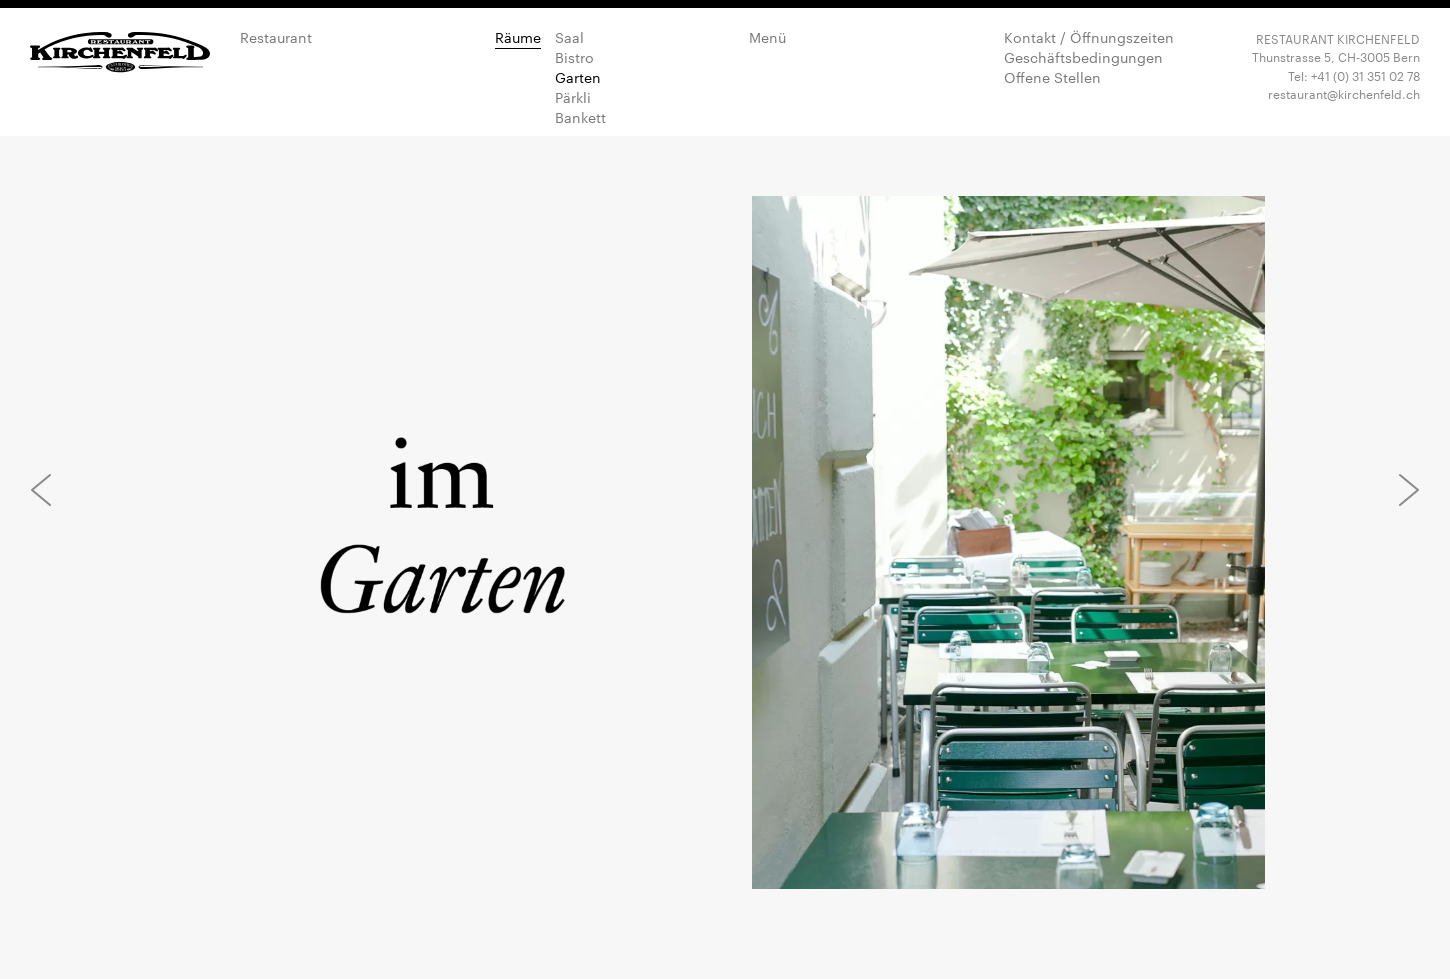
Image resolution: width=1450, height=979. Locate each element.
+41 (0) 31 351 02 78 (1365, 75)
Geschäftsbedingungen (1083, 57)
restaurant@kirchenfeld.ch (1344, 93)
